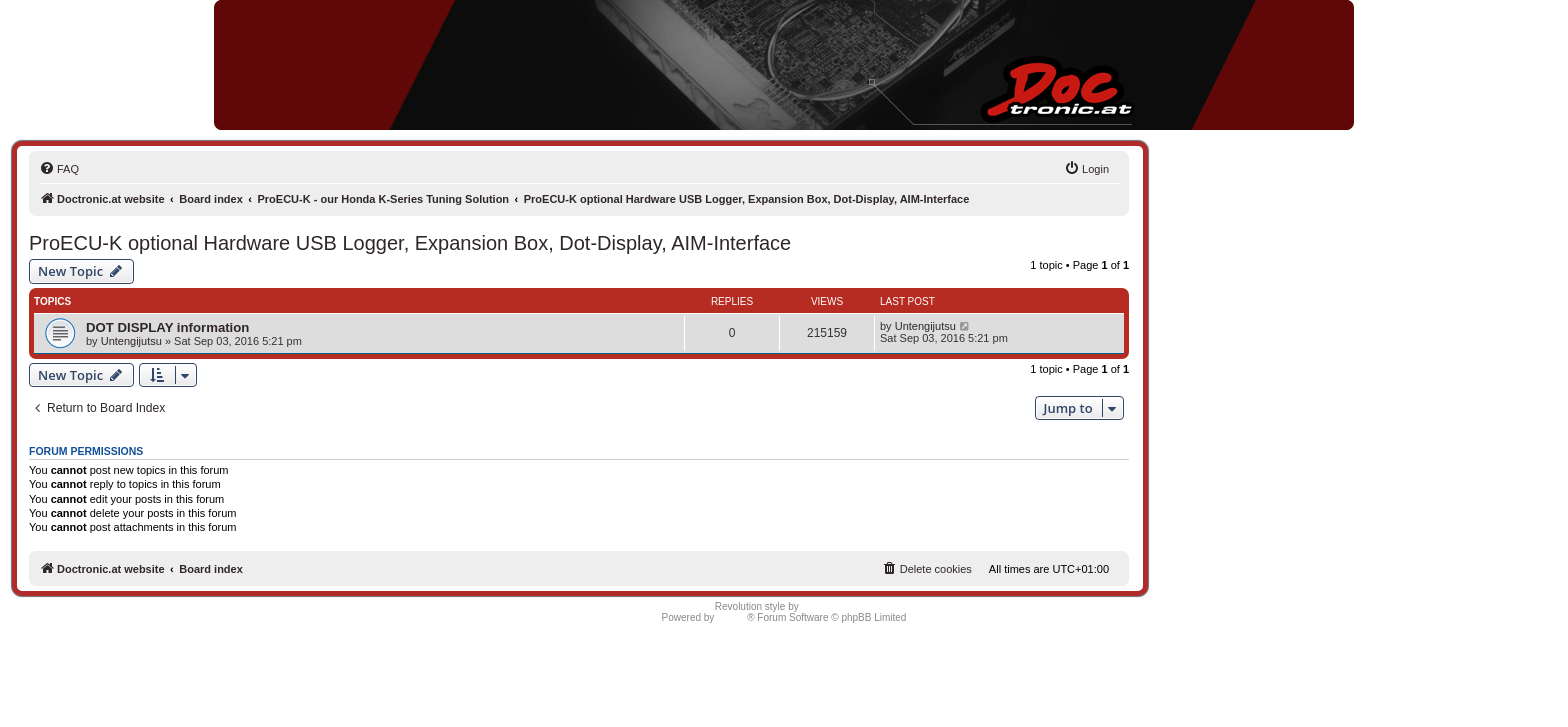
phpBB (732, 617)
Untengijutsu (131, 341)
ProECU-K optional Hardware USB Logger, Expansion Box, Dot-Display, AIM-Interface (410, 243)
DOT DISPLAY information (167, 327)
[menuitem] (59, 169)
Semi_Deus (828, 606)
